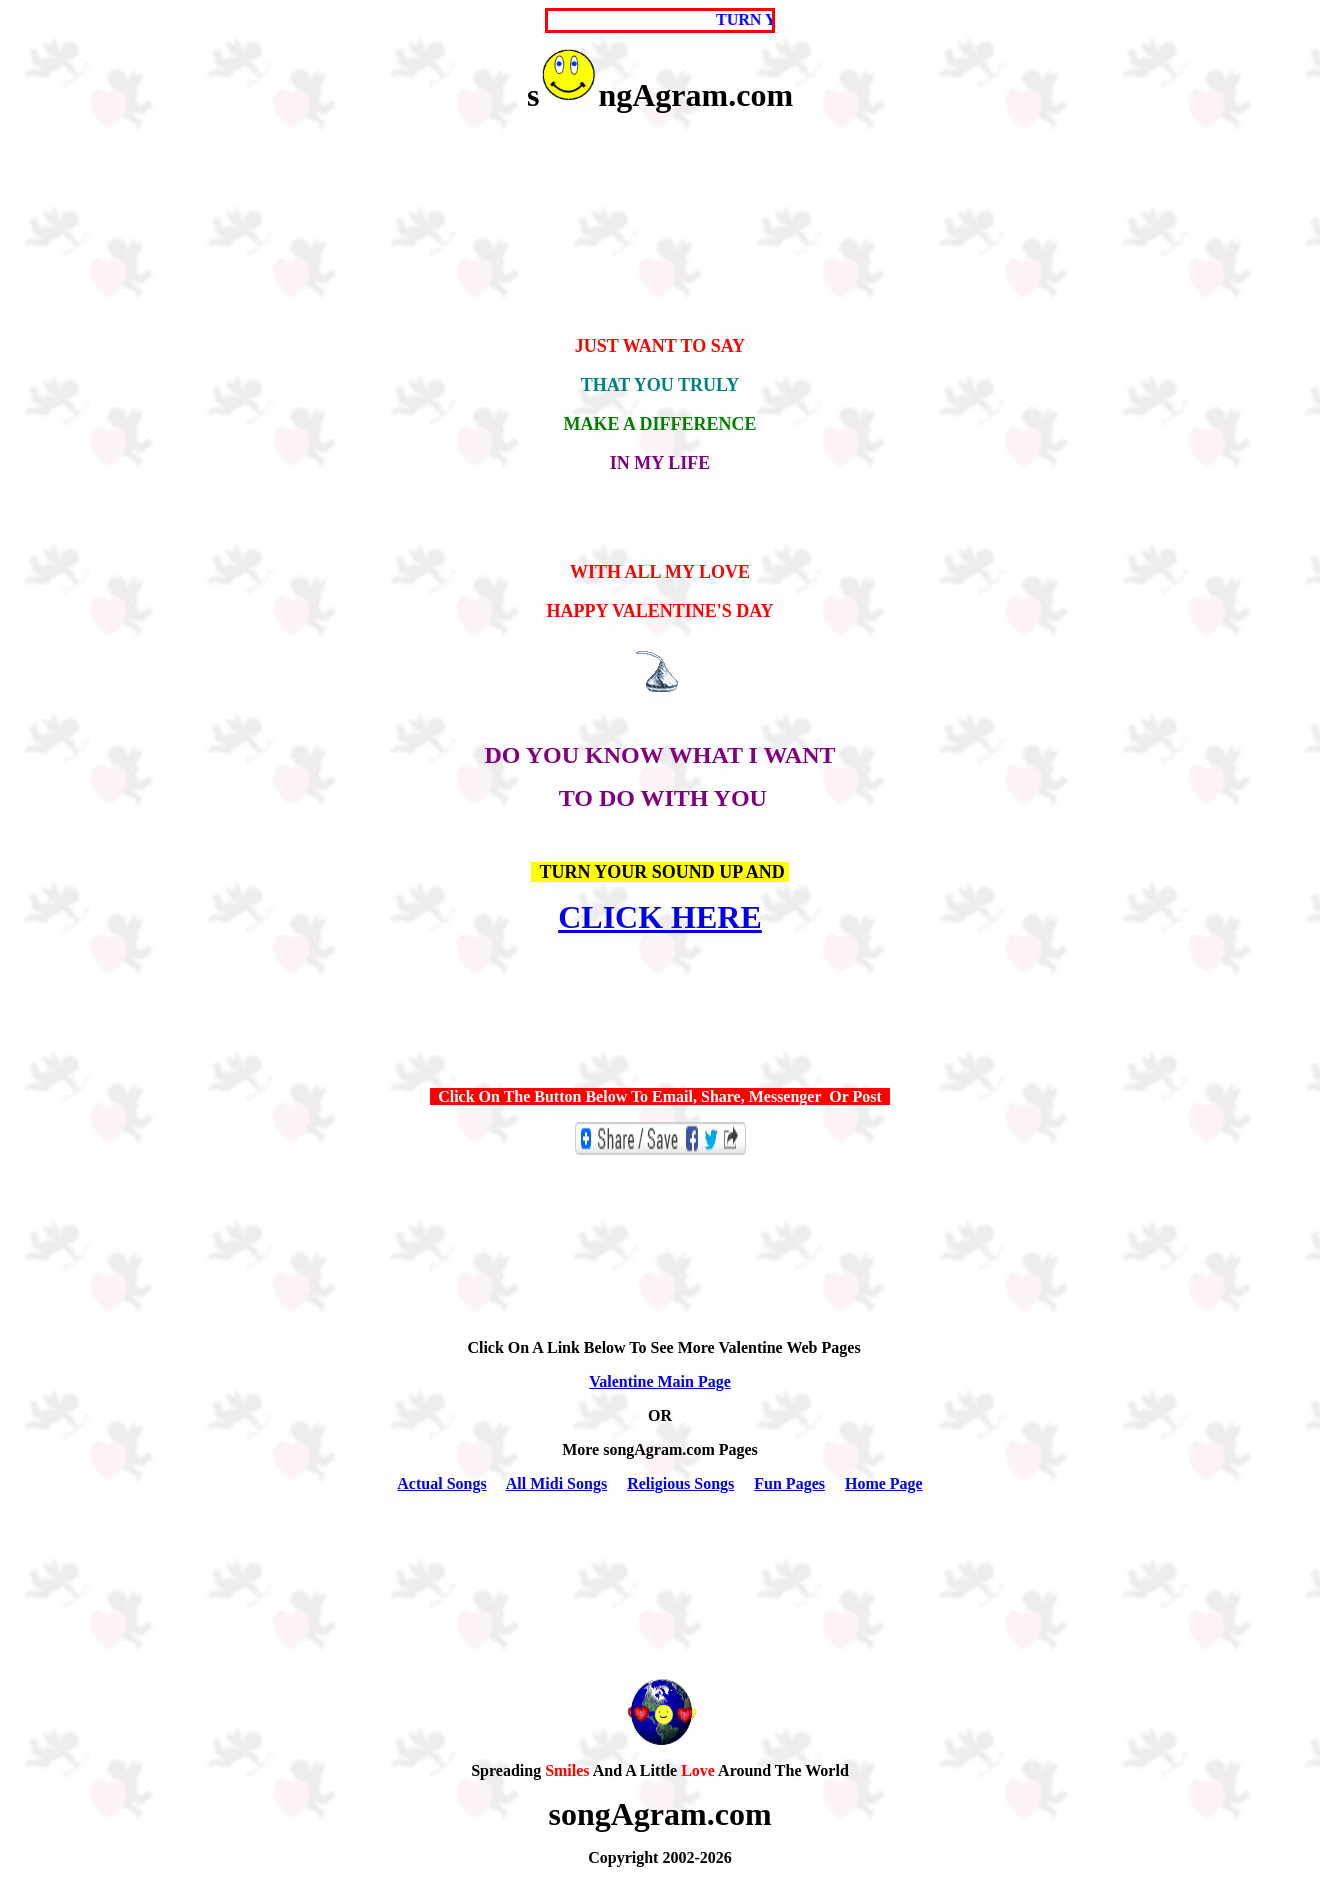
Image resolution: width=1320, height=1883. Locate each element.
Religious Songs (680, 1483)
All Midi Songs (556, 1483)
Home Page (884, 1483)
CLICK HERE (660, 917)
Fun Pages (789, 1483)
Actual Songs (441, 1483)
